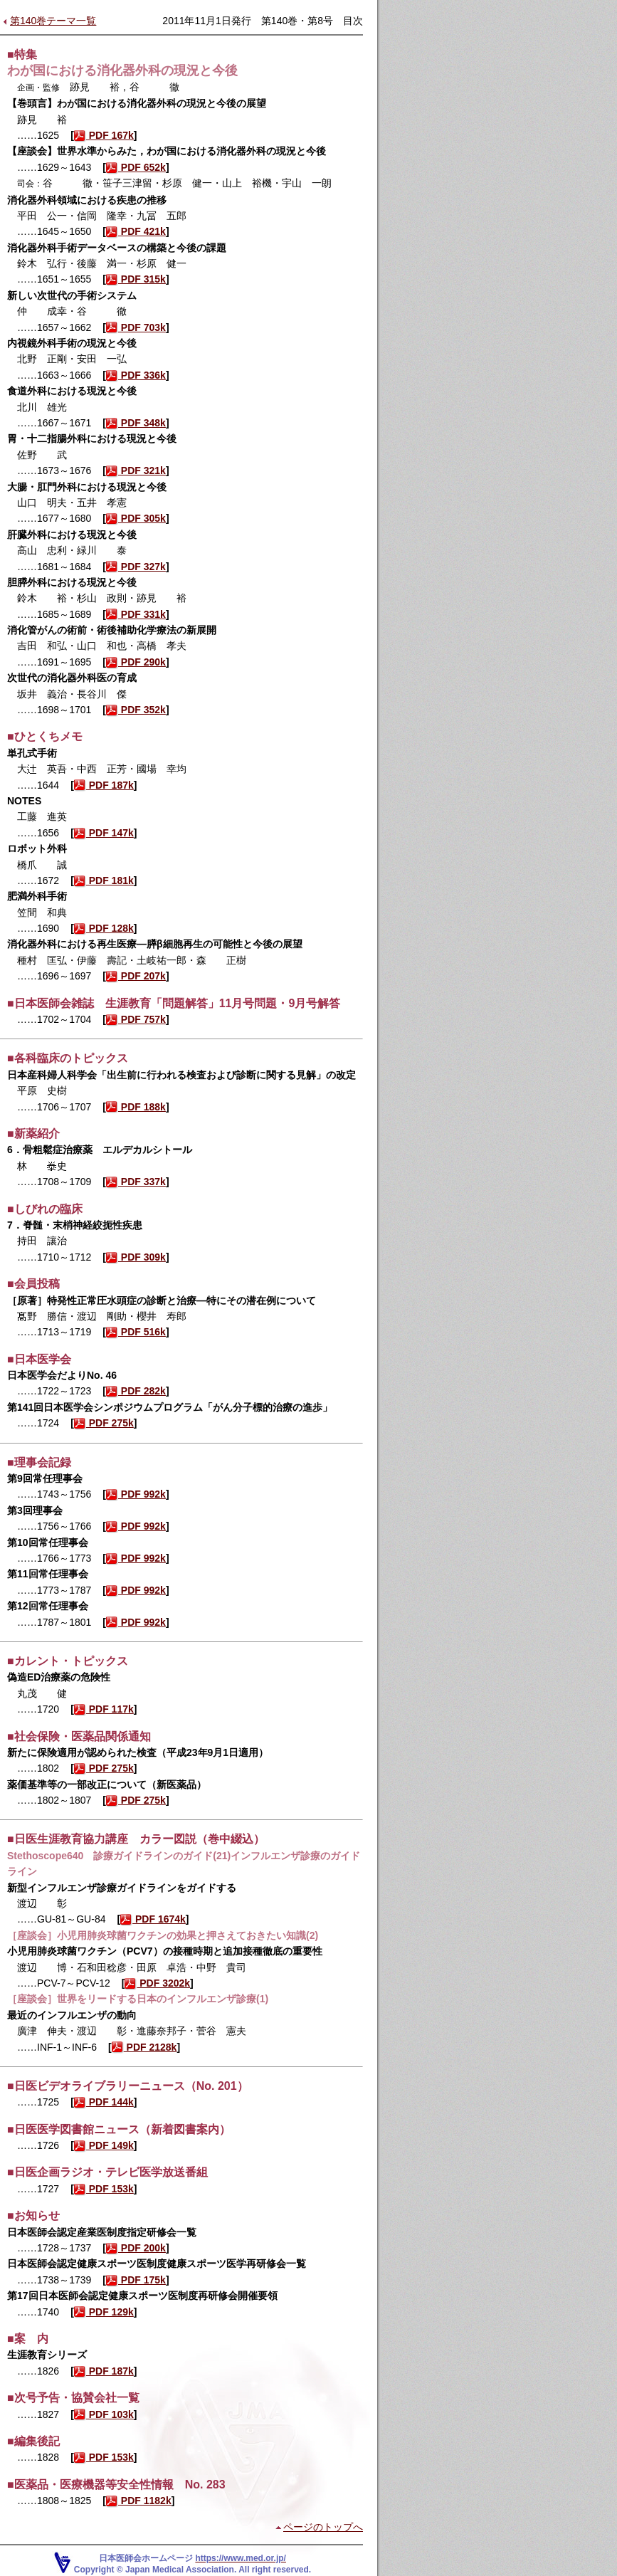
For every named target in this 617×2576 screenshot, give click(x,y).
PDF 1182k (139, 2500)
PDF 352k (136, 709)
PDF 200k (136, 2248)
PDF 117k (104, 1709)
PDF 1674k (153, 1919)
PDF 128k (104, 928)
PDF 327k (136, 566)
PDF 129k (104, 2312)
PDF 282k (136, 1391)
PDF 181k (104, 880)
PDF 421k (136, 231)
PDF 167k (104, 135)
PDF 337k (136, 1181)
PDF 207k (136, 976)
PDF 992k (136, 1494)
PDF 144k (104, 2102)
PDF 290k (136, 662)
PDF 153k (104, 2188)
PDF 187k (104, 785)
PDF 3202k (157, 1983)
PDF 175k (136, 2280)
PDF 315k (136, 279)
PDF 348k (136, 423)
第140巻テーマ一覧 (53, 20)
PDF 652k (136, 167)
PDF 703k (136, 327)
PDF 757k (136, 1019)
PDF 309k (136, 1257)
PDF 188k (136, 1107)
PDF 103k (104, 2414)
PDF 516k (136, 1331)
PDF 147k (104, 832)
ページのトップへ (323, 2527)
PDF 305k (136, 518)
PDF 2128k (144, 2047)
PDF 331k (136, 614)
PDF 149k (104, 2145)
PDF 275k (104, 1423)
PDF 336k (136, 375)
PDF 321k (136, 470)
